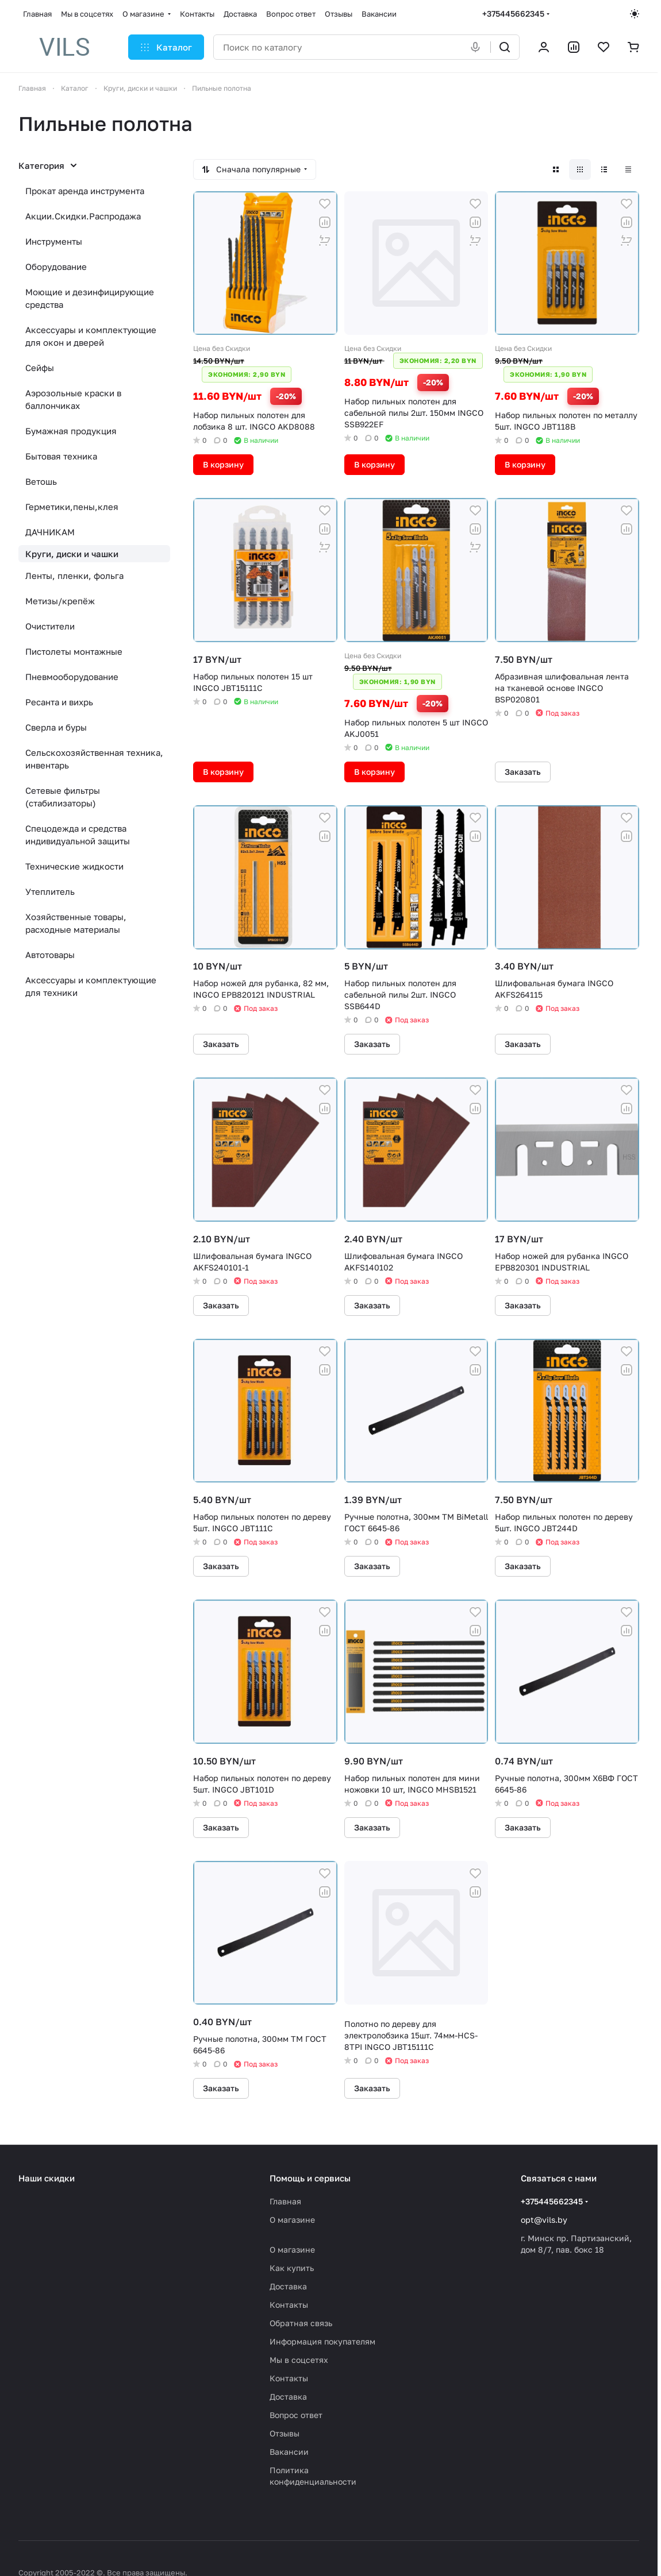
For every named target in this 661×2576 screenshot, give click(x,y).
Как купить (292, 2268)
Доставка (288, 2286)
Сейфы (39, 367)
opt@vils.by (544, 2219)
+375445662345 (513, 13)
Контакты (289, 2304)
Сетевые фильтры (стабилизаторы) (62, 796)
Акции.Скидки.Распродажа (83, 216)
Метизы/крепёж (60, 601)
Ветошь (41, 481)
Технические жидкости (74, 866)
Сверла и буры (56, 727)
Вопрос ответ (296, 2415)
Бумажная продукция (71, 431)
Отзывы (284, 2433)
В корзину (223, 464)
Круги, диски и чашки (71, 554)
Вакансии (289, 2452)
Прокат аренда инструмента (84, 191)
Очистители (50, 626)
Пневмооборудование (71, 676)
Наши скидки (46, 2178)
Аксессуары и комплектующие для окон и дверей (90, 336)
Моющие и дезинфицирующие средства (89, 298)
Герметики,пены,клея (71, 506)
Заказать (523, 772)
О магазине (292, 2219)
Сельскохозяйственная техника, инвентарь (94, 758)
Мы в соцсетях (299, 2360)
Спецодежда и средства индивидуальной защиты (77, 834)
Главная (285, 2201)
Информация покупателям (322, 2341)
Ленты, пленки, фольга (74, 575)
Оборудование (56, 266)
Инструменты (53, 241)
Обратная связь (301, 2323)
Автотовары (50, 954)
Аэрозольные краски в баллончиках (73, 399)
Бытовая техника (61, 456)
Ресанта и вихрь (59, 702)
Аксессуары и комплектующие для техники (90, 986)
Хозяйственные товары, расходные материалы (75, 923)
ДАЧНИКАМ (50, 532)
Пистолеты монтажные (73, 651)
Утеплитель (50, 891)
